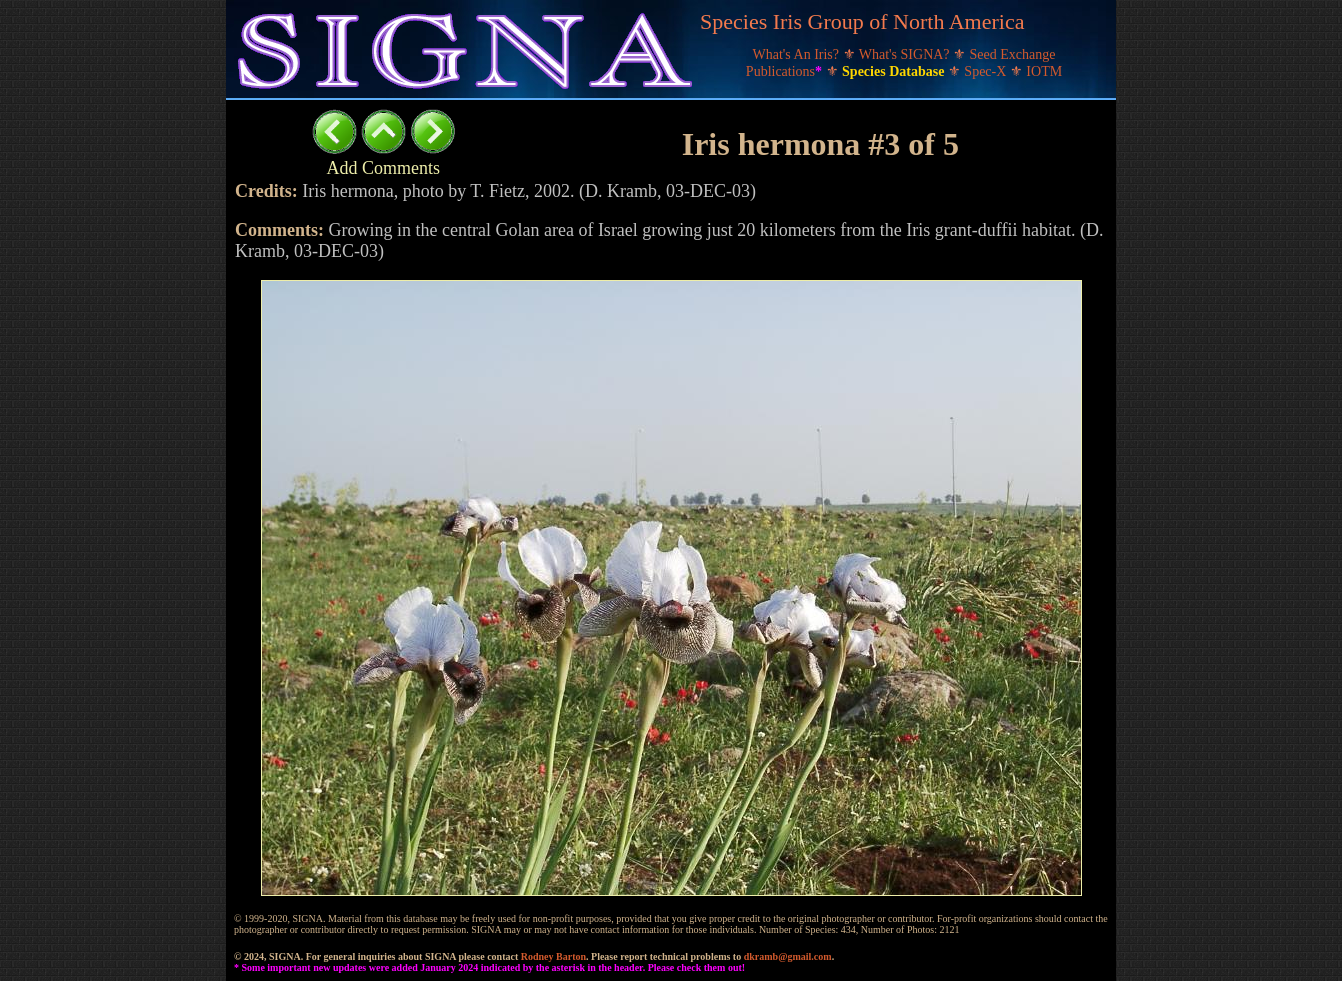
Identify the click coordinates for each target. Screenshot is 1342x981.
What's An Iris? (798, 54)
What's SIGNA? (906, 54)
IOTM (1044, 71)
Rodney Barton (553, 956)
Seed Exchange (1013, 54)
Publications (786, 71)
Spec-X (987, 71)
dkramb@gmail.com (788, 956)
